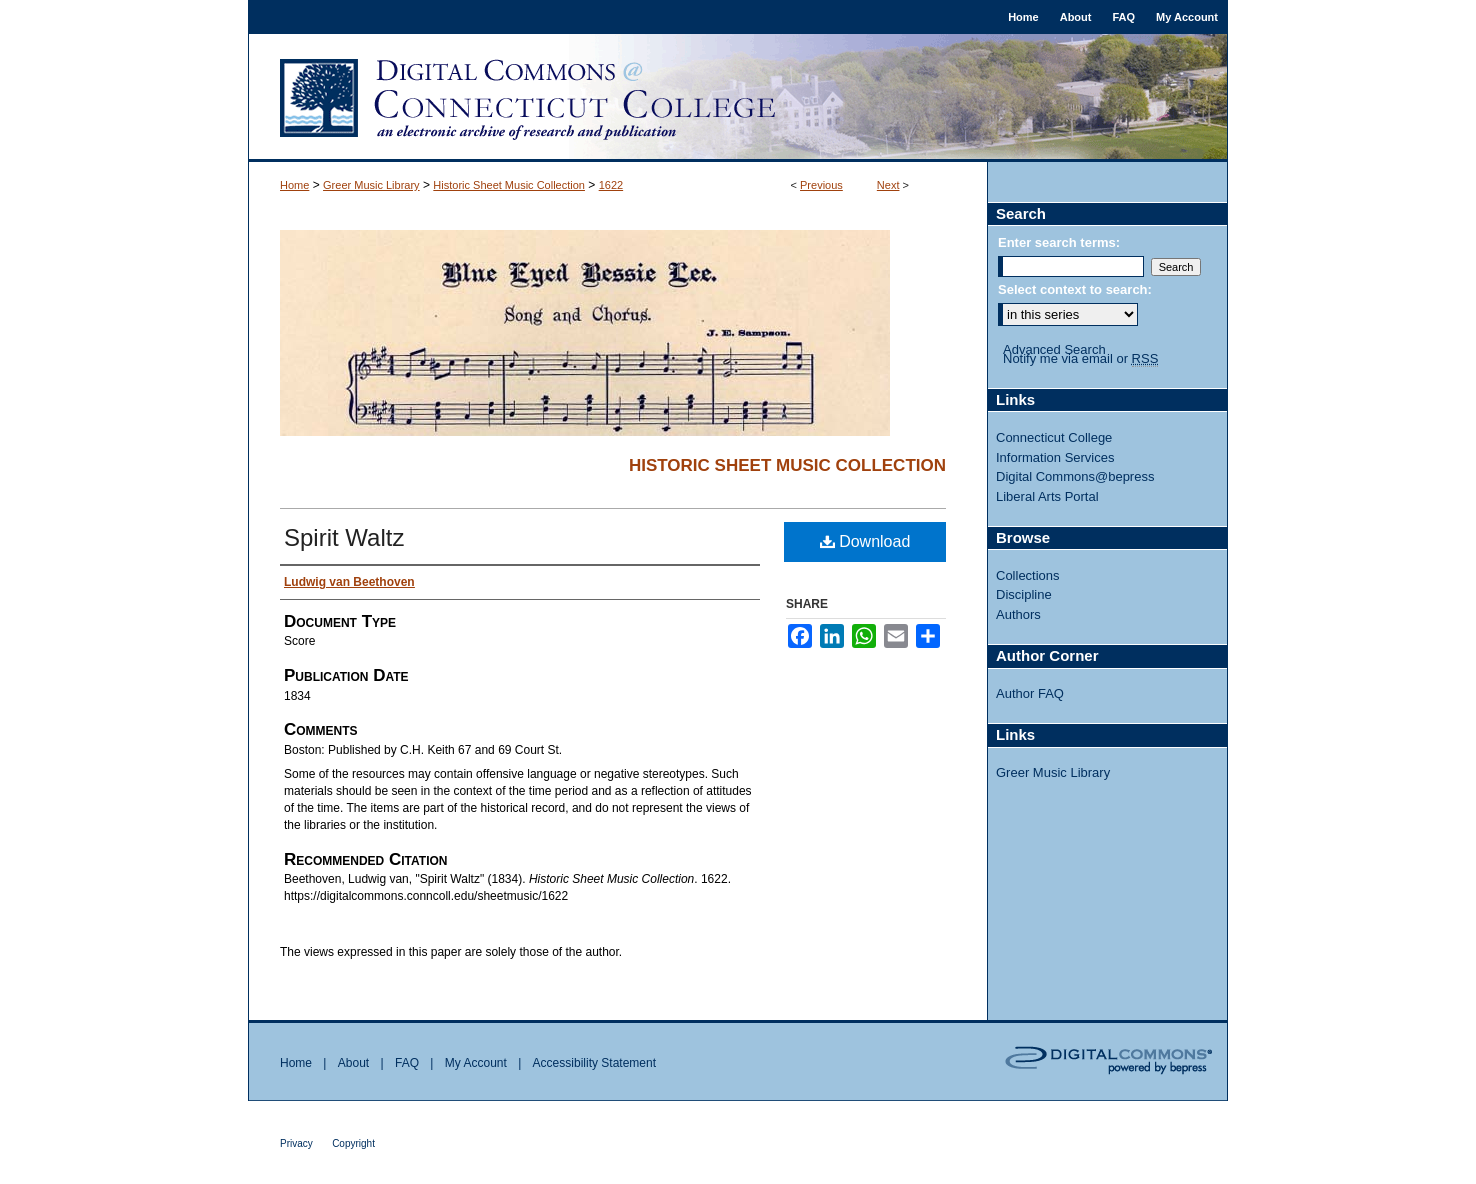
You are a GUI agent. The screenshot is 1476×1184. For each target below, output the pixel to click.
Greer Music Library (371, 185)
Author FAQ (1030, 693)
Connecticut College (1054, 437)
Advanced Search (1054, 349)
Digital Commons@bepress (1075, 476)
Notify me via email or (1080, 359)
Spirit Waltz (344, 537)
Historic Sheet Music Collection (509, 185)
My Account (476, 1063)
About (353, 1063)
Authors (1018, 614)
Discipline (1024, 594)
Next (888, 185)
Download (865, 541)
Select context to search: (1075, 289)
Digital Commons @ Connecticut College (738, 98)
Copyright (353, 1143)
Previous (821, 185)
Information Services (1055, 457)
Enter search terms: (1059, 242)
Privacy (296, 1143)
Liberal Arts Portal (1047, 496)
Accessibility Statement (594, 1063)
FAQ (407, 1063)
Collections (1028, 575)
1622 (611, 185)
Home (294, 185)
